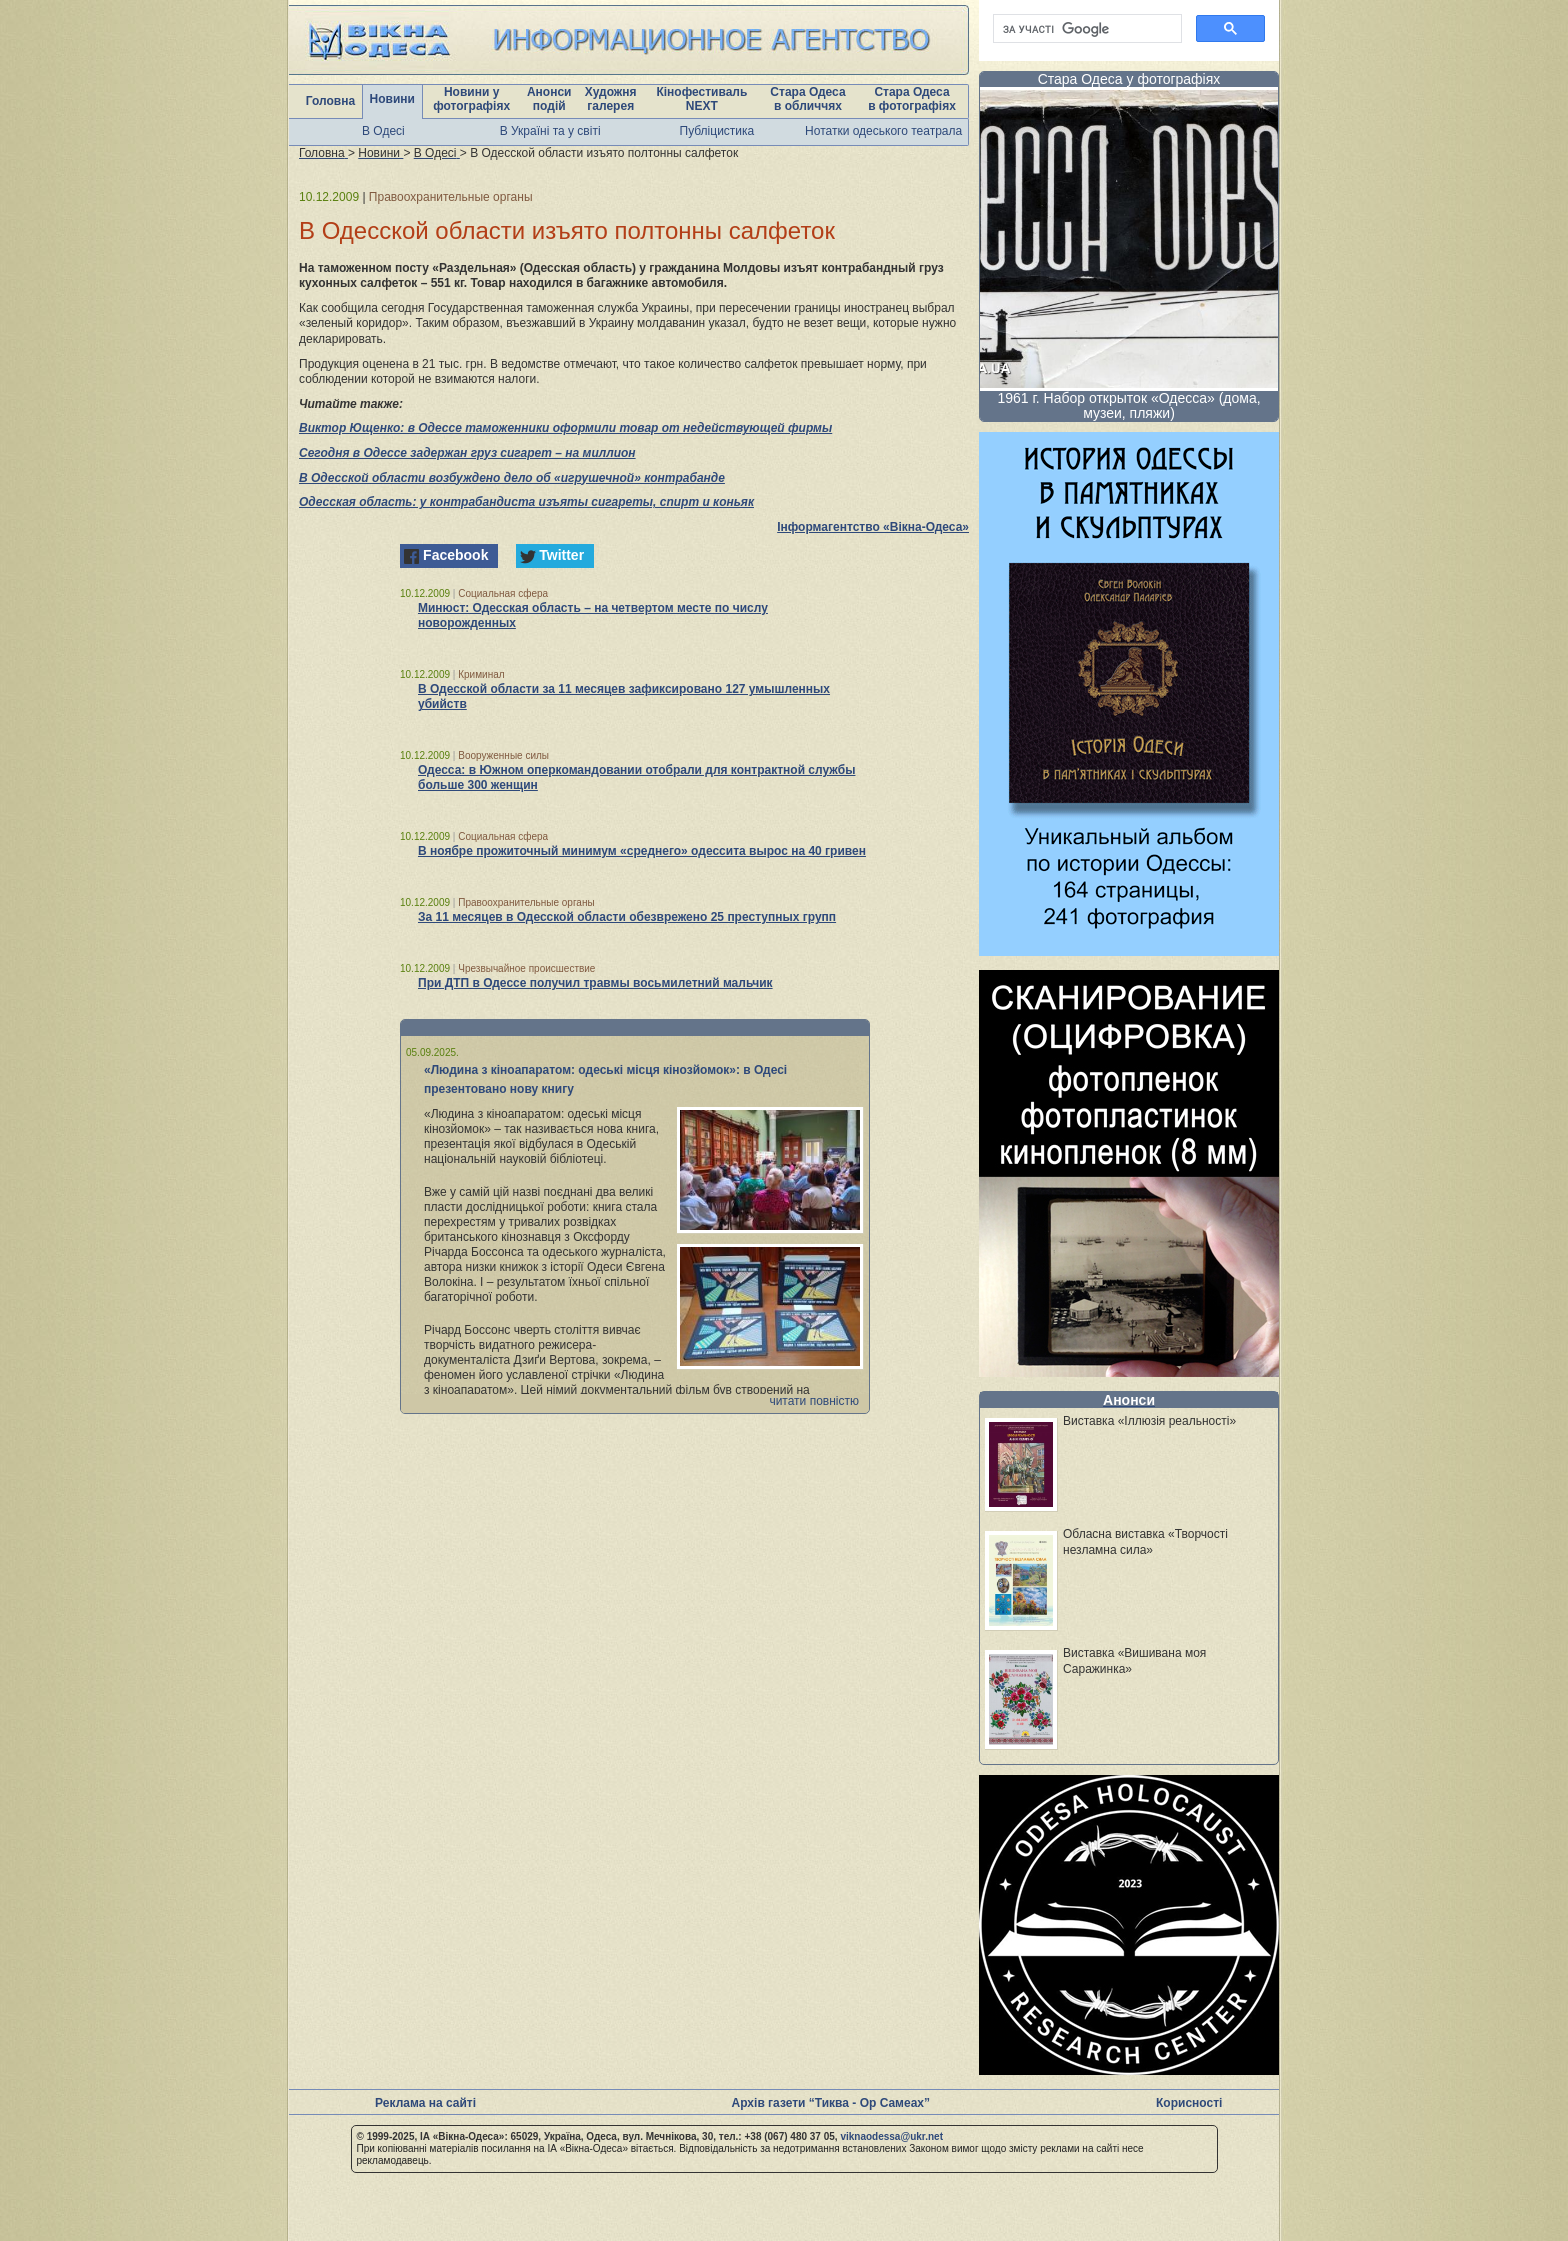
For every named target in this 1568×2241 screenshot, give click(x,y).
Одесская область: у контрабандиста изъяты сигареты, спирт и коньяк (526, 502)
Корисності (1189, 2103)
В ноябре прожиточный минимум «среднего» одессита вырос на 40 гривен (642, 851)
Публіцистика (717, 131)
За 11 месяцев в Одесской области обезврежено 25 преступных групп (627, 917)
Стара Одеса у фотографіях (1129, 79)
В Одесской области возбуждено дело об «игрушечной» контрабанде (512, 478)
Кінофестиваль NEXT (701, 99)
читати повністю (814, 1401)
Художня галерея (611, 99)
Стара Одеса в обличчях (807, 99)
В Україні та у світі (550, 131)
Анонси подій (549, 99)
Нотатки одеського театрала (883, 131)
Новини (392, 99)
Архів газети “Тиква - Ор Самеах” (831, 2103)
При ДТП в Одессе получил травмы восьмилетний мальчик (595, 983)
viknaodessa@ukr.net (891, 2136)
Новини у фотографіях (471, 99)
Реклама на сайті (425, 2103)
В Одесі (383, 131)
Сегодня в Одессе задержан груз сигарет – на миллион (467, 453)
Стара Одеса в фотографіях (912, 99)
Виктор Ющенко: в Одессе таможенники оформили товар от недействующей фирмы (565, 428)
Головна (330, 101)
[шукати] (1085, 29)
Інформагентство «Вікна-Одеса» (873, 527)
